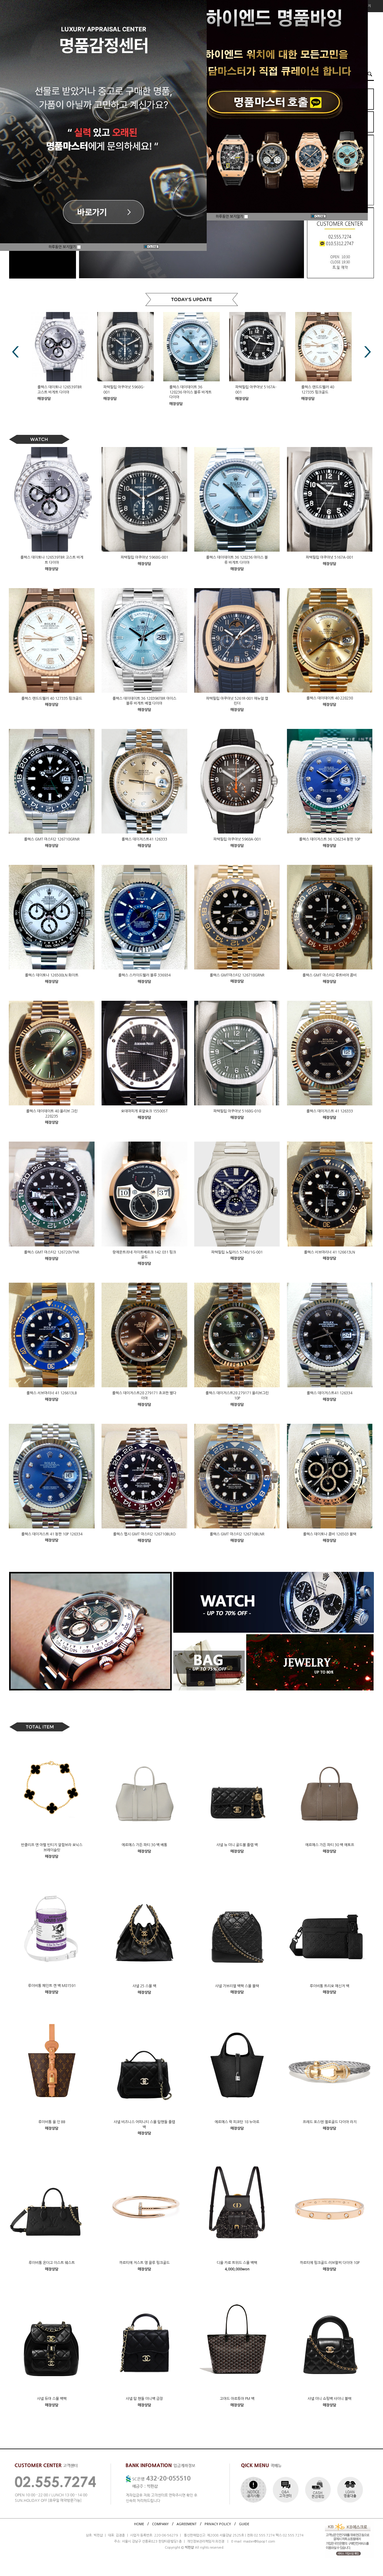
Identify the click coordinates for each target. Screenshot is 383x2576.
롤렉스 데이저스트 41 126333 (329, 1111)
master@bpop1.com (259, 2541)
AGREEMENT (187, 2524)
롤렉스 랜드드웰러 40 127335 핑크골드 (51, 698)
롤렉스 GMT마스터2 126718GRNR (237, 975)
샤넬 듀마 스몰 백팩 (52, 2399)
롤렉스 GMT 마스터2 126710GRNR (52, 839)
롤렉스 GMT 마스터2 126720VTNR (51, 1252)
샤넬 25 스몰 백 (144, 1986)
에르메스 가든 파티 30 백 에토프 (329, 1845)
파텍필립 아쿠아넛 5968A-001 (237, 839)
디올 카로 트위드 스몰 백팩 (237, 2263)
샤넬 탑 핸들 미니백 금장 (144, 2399)
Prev (15, 352)
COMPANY (160, 2524)
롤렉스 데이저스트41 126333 (144, 839)
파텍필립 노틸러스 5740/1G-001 (237, 1252)
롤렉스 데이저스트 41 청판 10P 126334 (51, 1534)
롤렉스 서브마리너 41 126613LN (329, 1252)
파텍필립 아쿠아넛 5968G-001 (144, 557)
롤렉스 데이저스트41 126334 (329, 1393)
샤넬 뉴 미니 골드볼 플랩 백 (237, 1845)
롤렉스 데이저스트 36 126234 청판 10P (329, 839)
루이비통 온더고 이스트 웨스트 (52, 2263)
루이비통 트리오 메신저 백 (329, 1986)
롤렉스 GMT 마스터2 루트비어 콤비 (329, 975)
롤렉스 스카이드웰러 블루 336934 (144, 975)
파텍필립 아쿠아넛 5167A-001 (329, 557)
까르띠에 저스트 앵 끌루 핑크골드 (144, 2263)
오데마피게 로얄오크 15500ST (144, 1111)
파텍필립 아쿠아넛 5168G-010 (237, 1111)
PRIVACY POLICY (218, 2524)
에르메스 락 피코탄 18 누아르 (237, 2122)
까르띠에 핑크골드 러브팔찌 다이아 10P (330, 2263)
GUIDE (244, 2524)
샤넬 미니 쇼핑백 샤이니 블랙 (329, 2399)
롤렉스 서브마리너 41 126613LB (51, 1393)
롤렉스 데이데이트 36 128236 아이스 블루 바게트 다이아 (190, 392)
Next (367, 352)
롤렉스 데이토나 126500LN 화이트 (51, 975)
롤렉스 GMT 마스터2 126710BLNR (237, 1534)
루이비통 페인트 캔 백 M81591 (52, 1986)
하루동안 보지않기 (64, 247)
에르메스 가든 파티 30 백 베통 (144, 1845)
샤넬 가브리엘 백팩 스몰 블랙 (237, 1986)
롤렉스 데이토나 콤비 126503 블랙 (329, 1534)
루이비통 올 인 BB (51, 2122)
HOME (139, 2524)
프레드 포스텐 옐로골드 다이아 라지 (330, 2122)
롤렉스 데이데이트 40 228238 (329, 698)
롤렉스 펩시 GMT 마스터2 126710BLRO (144, 1534)
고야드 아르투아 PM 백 (237, 2399)
